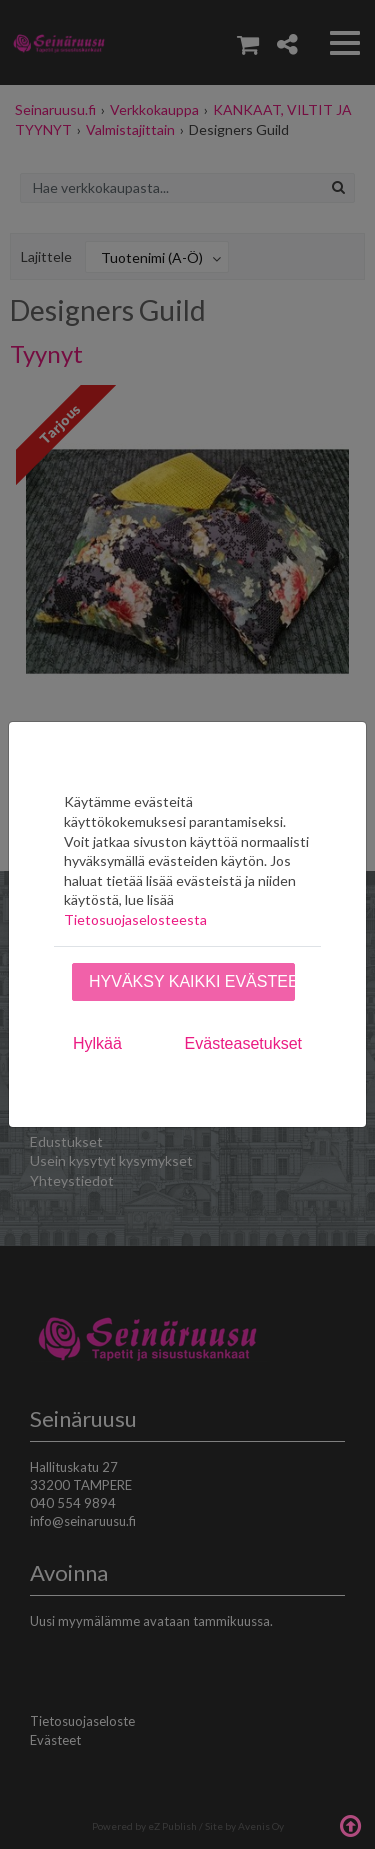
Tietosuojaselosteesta (135, 919)
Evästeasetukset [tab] (243, 1043)
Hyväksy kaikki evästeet (192, 981)
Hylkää (97, 1043)
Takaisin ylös (350, 1824)
